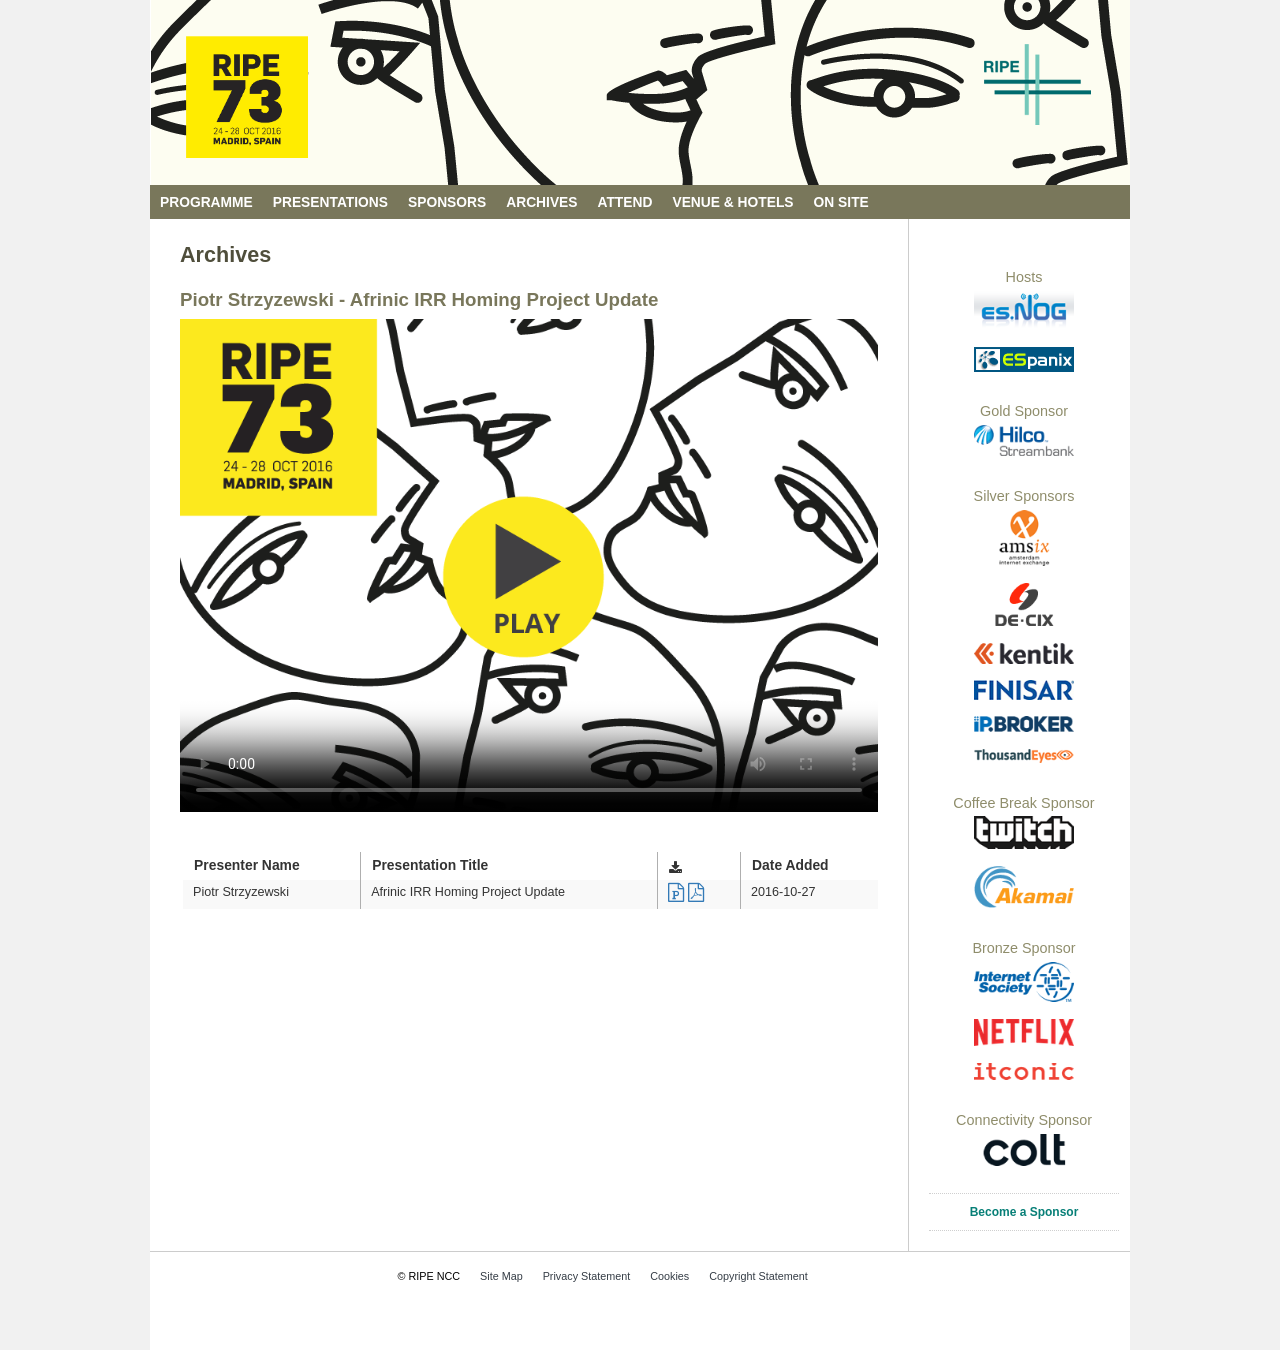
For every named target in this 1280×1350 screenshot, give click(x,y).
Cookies (669, 1276)
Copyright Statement (758, 1276)
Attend (625, 202)
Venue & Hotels (732, 202)
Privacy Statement (587, 1276)
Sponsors (447, 202)
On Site (841, 202)
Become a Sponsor (1024, 1212)
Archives (541, 202)
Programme (206, 202)
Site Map (501, 1276)
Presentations (330, 202)
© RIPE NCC (429, 1276)
